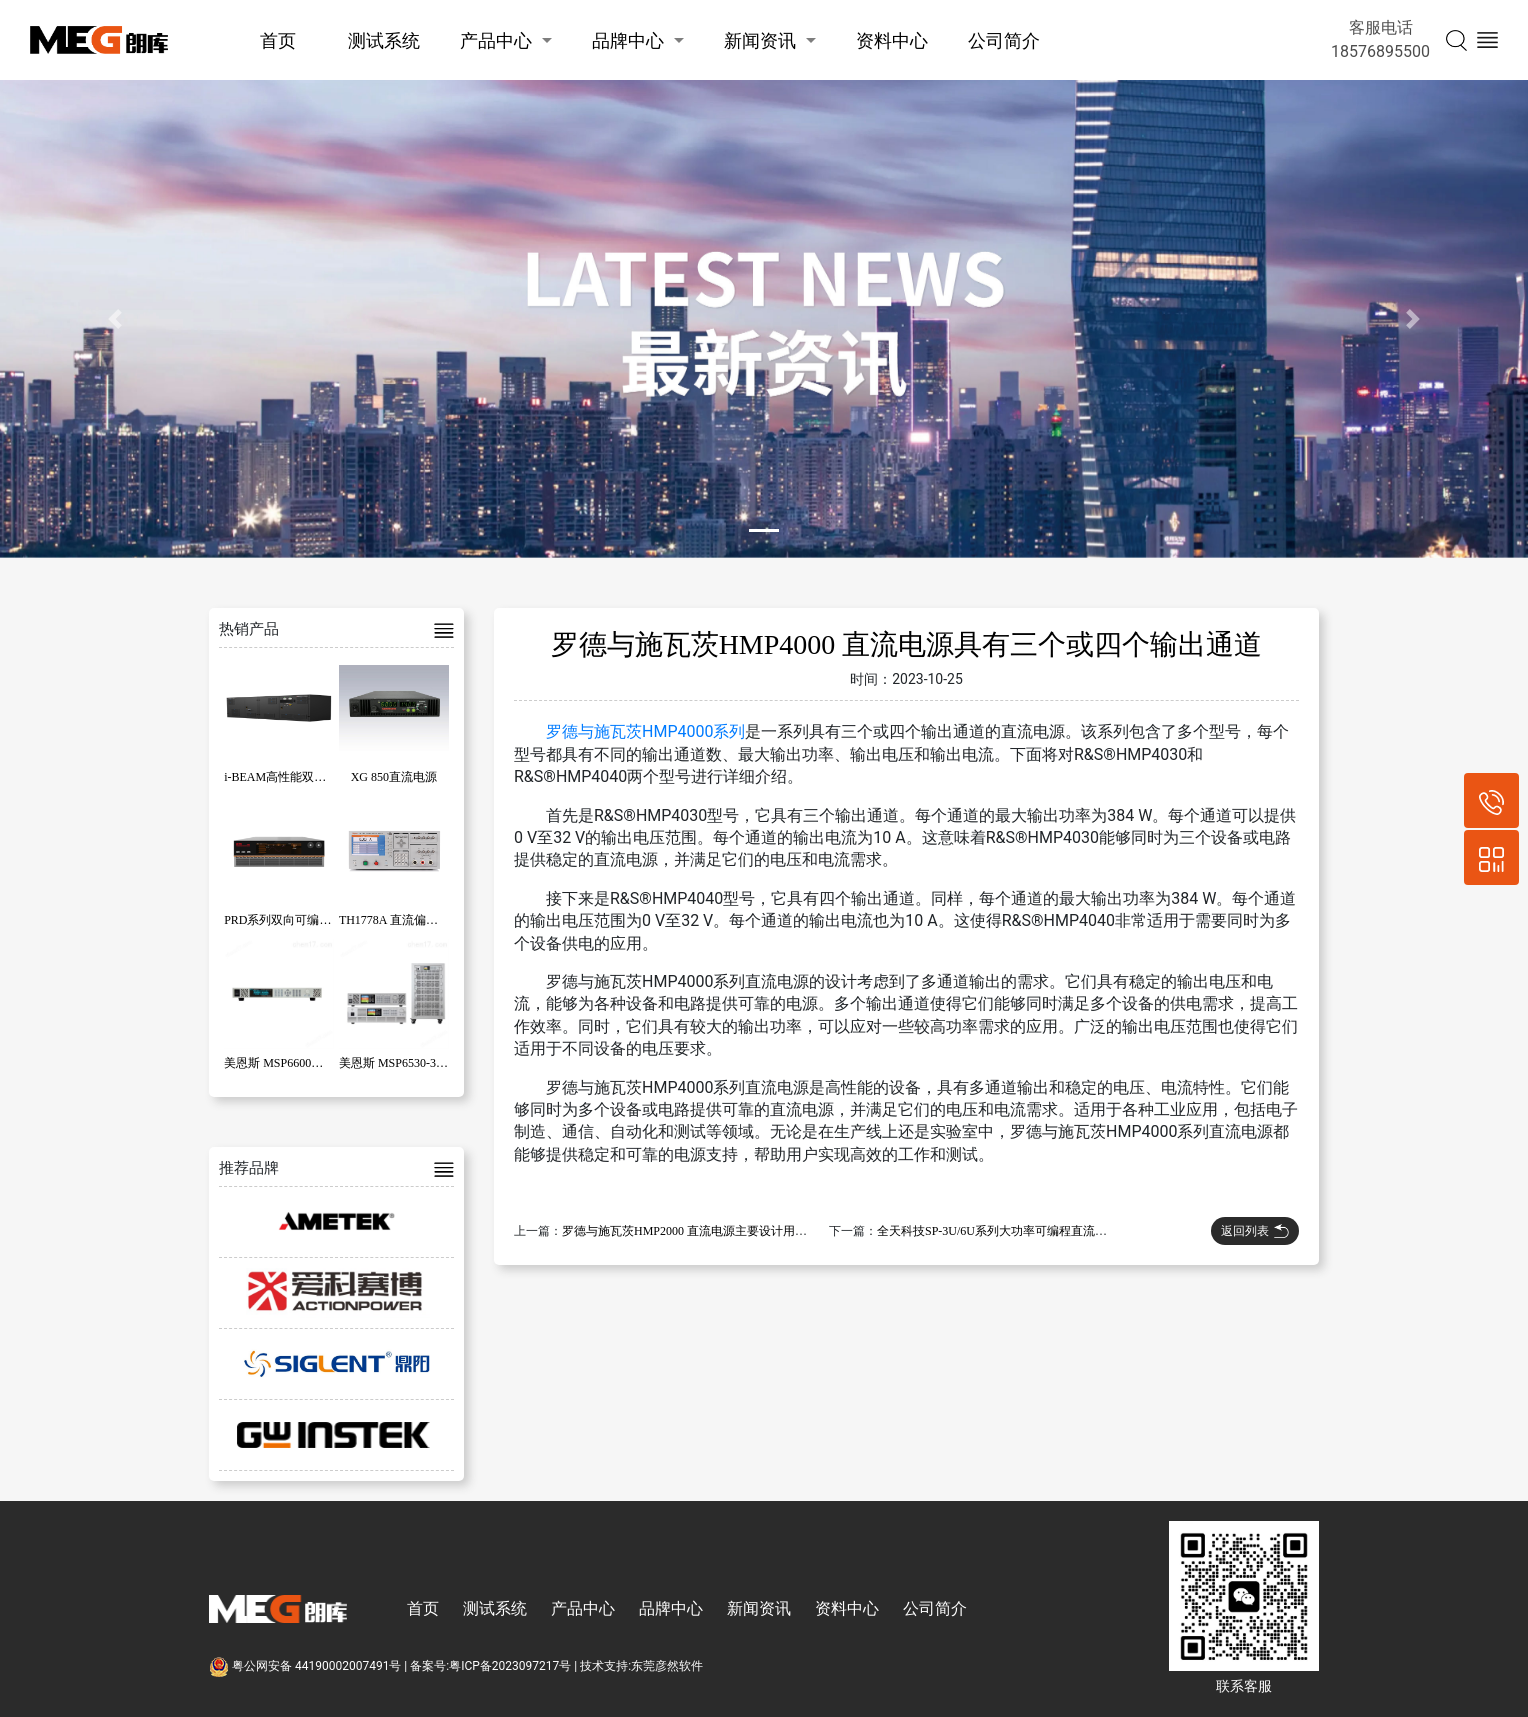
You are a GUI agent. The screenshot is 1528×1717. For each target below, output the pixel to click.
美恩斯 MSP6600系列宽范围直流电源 (321, 1063)
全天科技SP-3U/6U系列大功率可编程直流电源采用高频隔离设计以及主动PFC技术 (1092, 1231)
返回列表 (1255, 1231)
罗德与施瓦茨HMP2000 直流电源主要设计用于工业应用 (708, 1231)
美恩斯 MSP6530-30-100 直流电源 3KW (441, 1063)
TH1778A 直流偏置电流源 (406, 920)
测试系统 (384, 40)
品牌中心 (628, 40)
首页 (278, 40)
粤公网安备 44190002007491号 (306, 1666)
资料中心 (892, 40)
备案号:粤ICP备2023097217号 (490, 1666)
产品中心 (496, 40)
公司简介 (1004, 40)
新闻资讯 (760, 40)
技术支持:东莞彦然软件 (641, 1666)
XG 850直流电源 (394, 777)
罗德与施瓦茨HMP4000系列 (645, 731)
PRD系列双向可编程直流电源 (301, 920)
